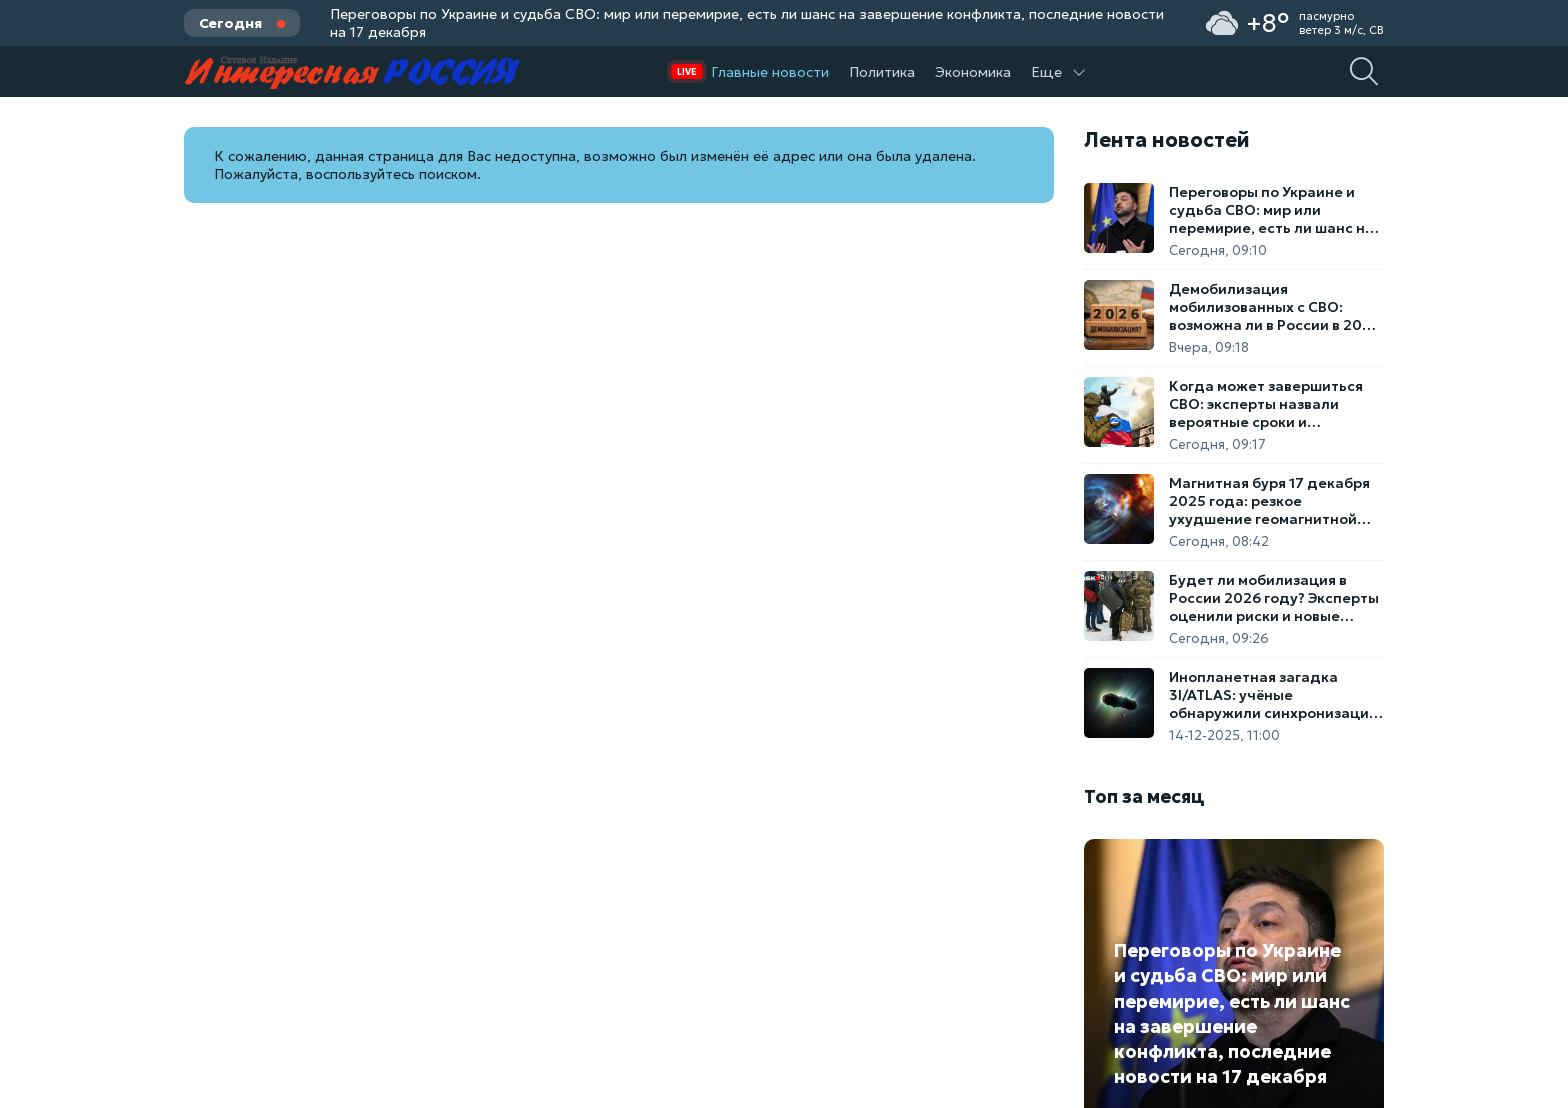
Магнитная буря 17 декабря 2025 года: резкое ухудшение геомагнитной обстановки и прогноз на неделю (1269, 501)
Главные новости (770, 72)
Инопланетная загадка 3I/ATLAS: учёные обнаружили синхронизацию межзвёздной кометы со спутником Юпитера (1275, 695)
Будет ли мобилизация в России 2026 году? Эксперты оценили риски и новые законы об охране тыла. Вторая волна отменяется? (1274, 598)
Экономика (973, 72)
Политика (882, 72)
